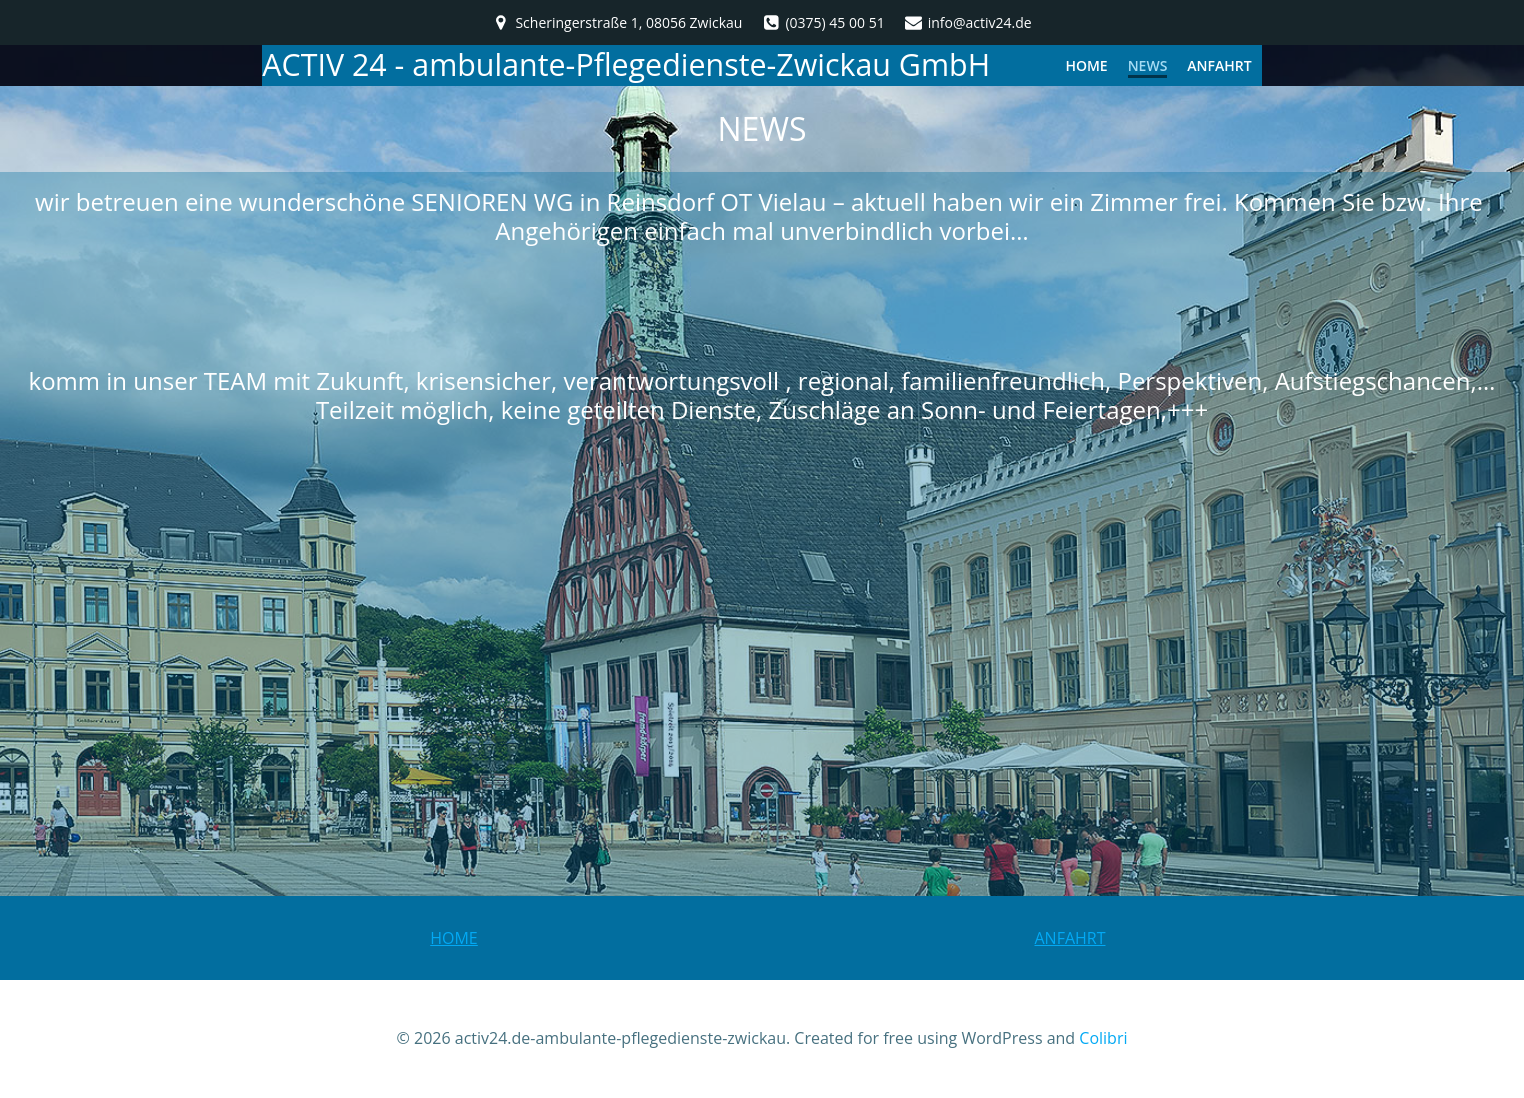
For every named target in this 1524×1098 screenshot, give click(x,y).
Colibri (1103, 1038)
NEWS (1148, 65)
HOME (1086, 65)
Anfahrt (1219, 65)
